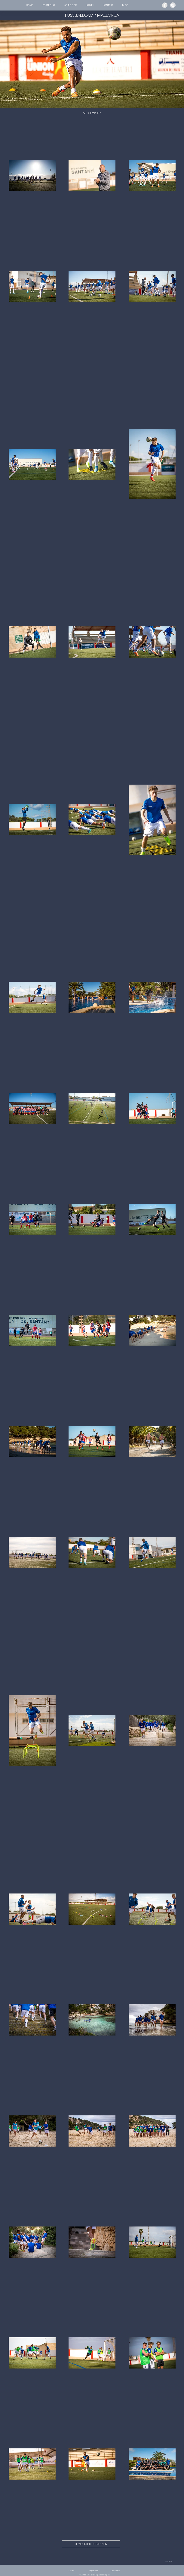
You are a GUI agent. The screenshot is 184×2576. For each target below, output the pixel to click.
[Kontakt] (71, 2570)
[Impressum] (93, 2570)
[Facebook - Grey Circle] (164, 5)
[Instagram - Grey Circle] (173, 5)
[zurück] (168, 2561)
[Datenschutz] (115, 2570)
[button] (49, 5)
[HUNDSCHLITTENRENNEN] (91, 2544)
